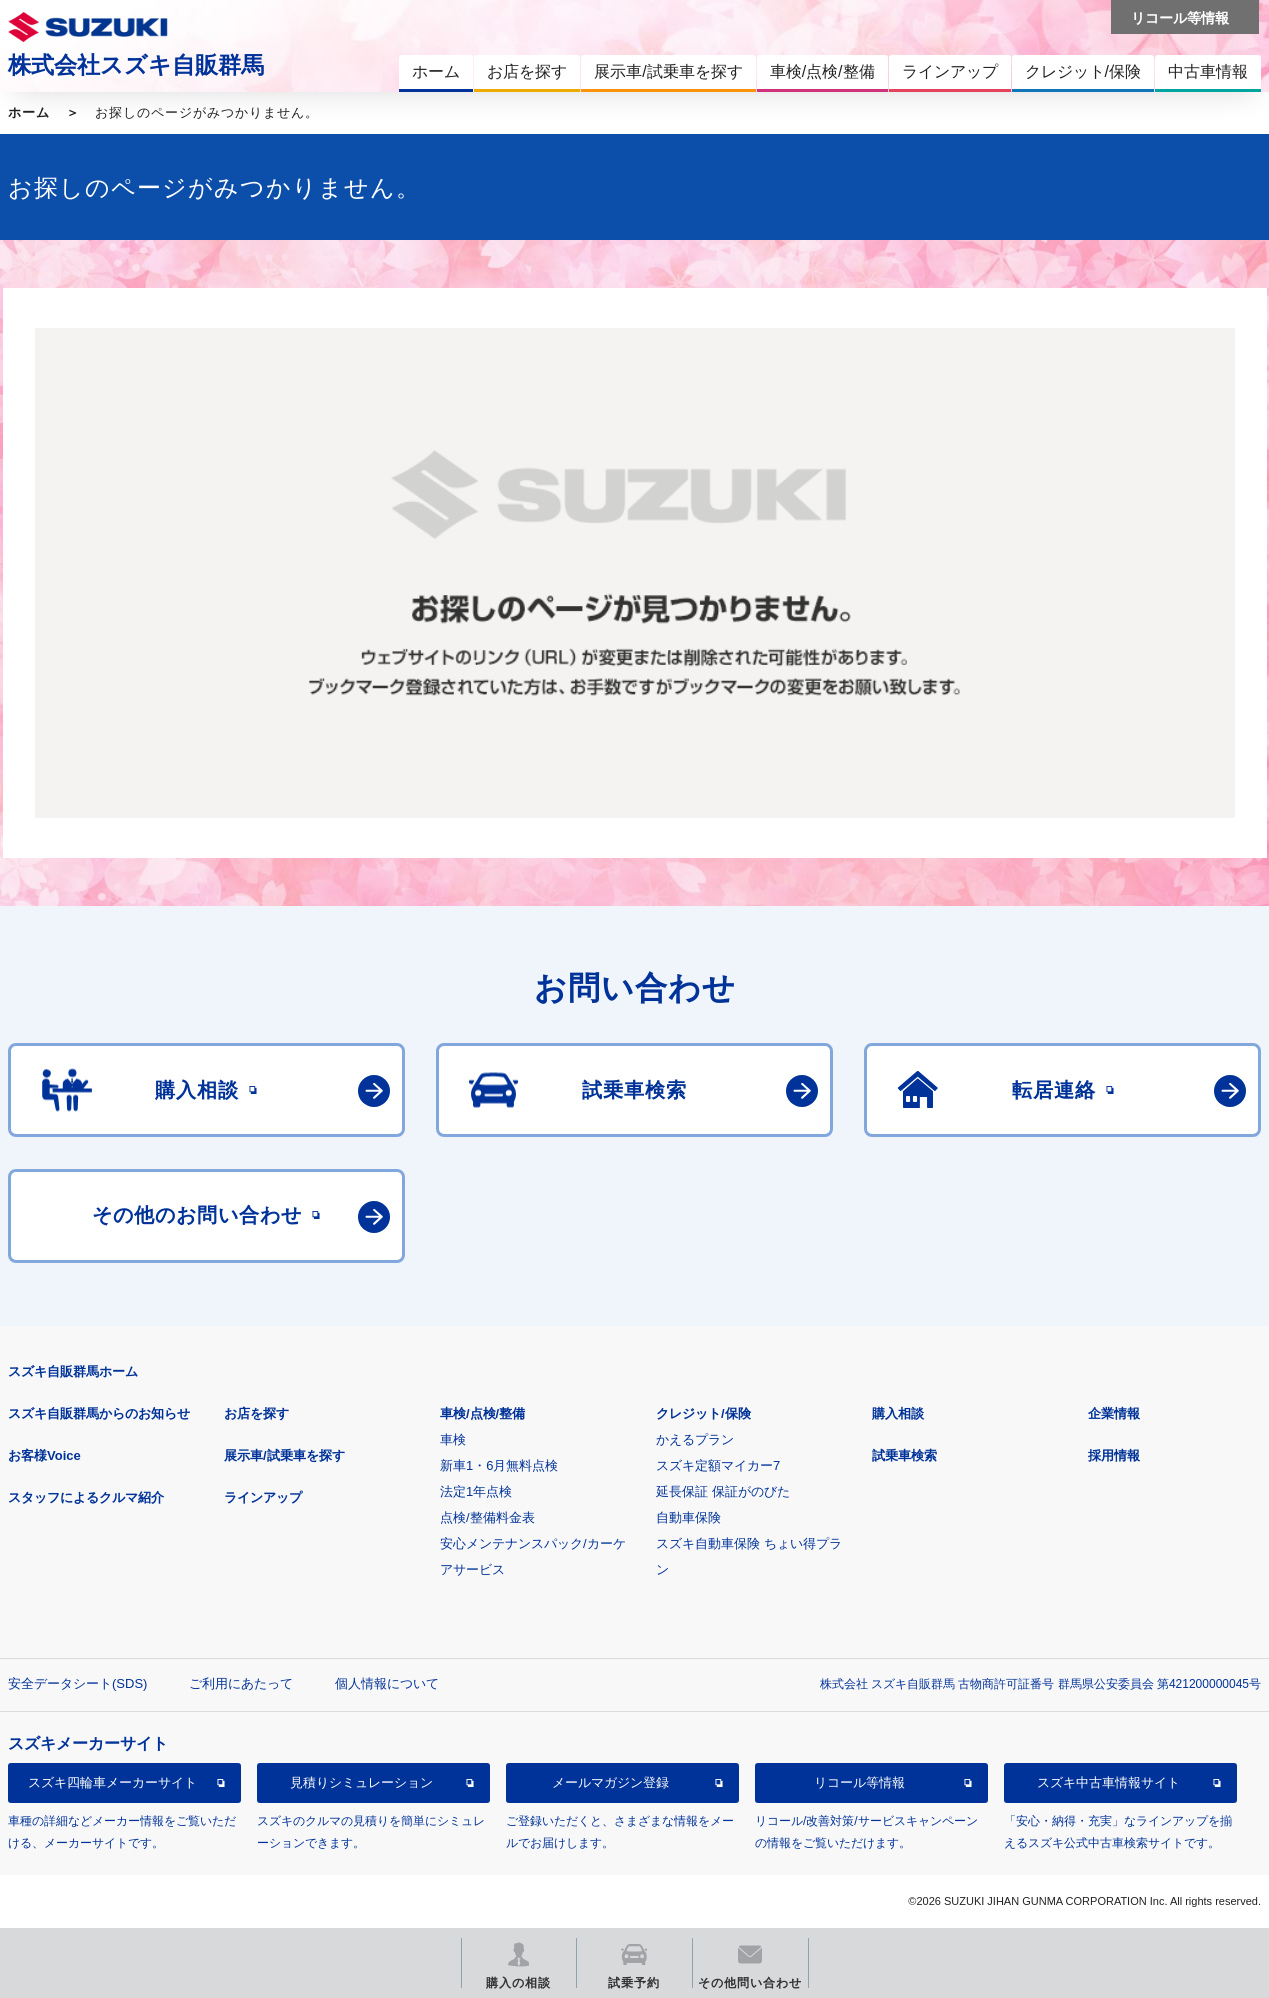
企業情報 (1114, 1413)
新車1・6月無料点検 (499, 1465)
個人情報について (387, 1683)
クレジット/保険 (703, 1413)
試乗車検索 (904, 1455)
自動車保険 (688, 1517)
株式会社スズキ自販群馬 (136, 65)
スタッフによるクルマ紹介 (86, 1497)
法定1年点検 (476, 1491)
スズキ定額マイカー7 (718, 1465)
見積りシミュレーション (361, 1782)
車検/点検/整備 (482, 1413)
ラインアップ (263, 1497)
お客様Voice (44, 1455)
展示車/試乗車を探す (284, 1455)
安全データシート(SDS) (77, 1683)
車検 (453, 1439)
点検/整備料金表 (487, 1517)
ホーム (29, 112)
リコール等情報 (859, 1782)
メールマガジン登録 (610, 1782)
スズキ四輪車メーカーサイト (112, 1782)
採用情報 (1114, 1455)
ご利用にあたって (241, 1683)
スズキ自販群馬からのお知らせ (99, 1413)
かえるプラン (695, 1439)
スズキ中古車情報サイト (1108, 1782)
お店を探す (256, 1413)
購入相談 (898, 1413)
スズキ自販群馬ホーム (73, 1371)
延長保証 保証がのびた (723, 1491)
